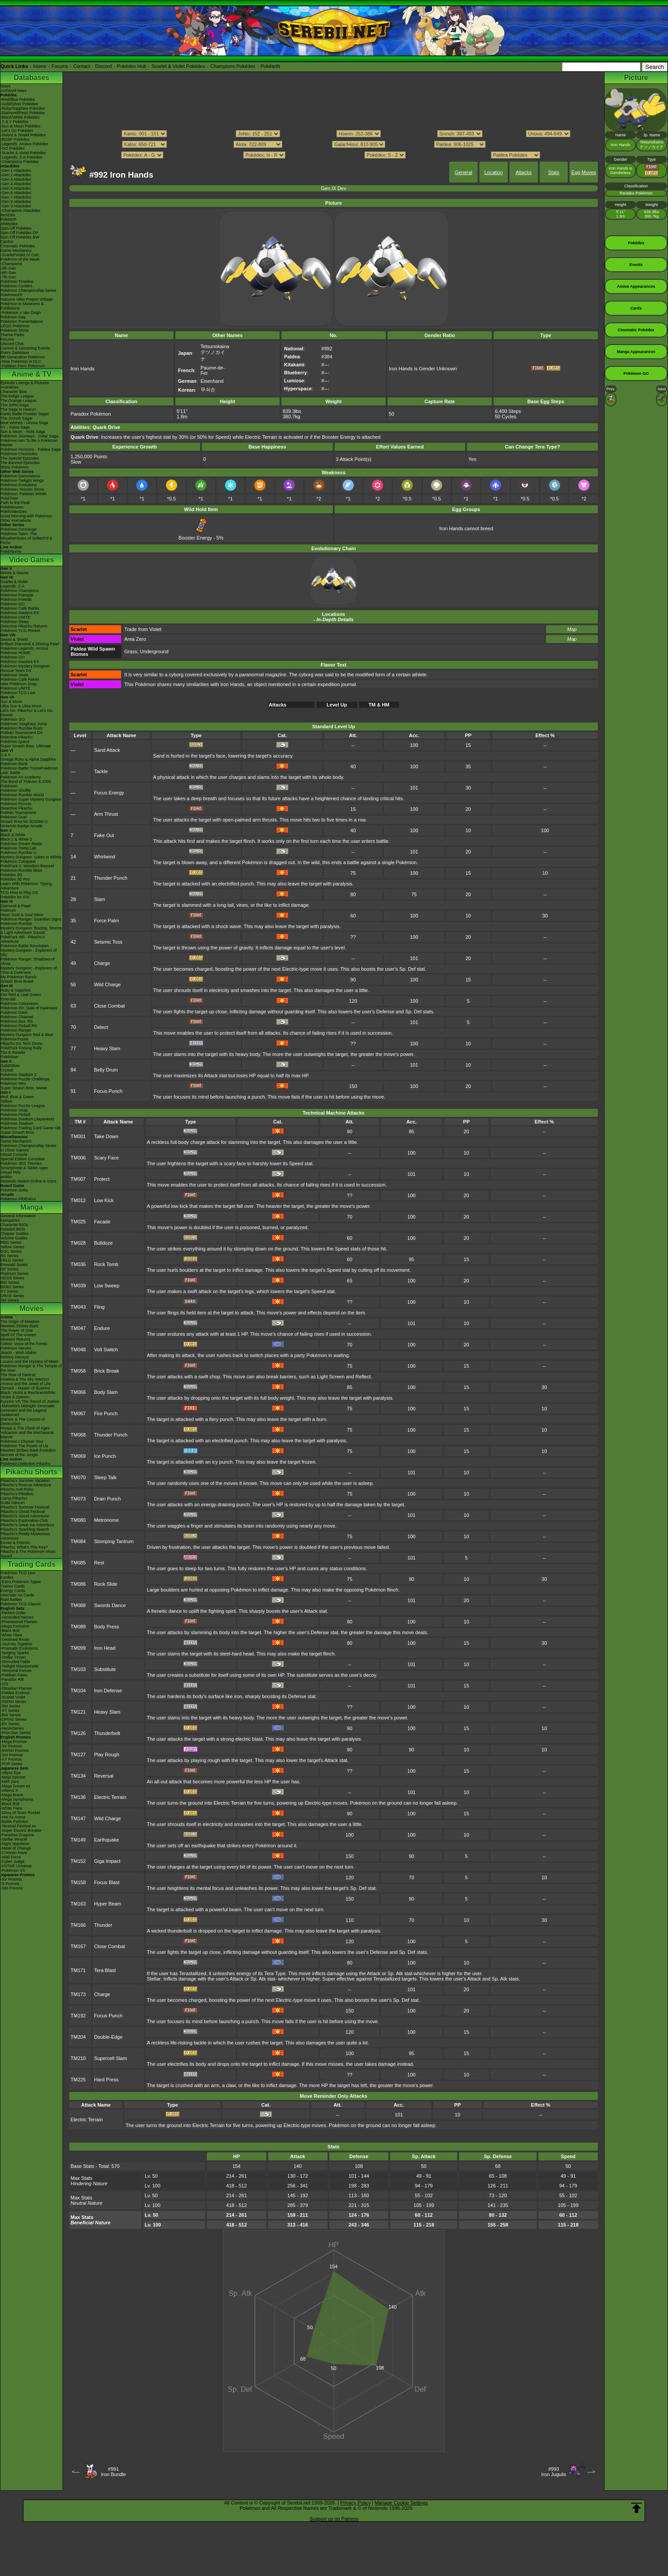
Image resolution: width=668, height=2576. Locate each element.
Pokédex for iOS (15, 897)
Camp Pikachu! (14, 1498)
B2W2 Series (12, 1287)
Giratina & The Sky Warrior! (24, 1379)
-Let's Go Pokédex (16, 130)
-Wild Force (10, 1857)
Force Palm (106, 920)
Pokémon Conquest (18, 861)
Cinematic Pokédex (17, 246)
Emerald (8, 999)
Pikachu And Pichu (17, 1489)
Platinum (8, 910)
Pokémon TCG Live (17, 693)
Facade (102, 1221)
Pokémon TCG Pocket (20, 630)
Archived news (13, 90)
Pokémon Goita (14, 1190)
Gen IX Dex (333, 188)
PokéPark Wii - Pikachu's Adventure (22, 939)
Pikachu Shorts (31, 1472)
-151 (4, 1684)
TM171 (78, 1970)
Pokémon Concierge (18, 529)
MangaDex (10, 1220)
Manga (31, 1207)
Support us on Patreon (333, 2518)
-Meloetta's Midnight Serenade (27, 1406)
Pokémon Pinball (15, 1114)
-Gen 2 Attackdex (15, 175)
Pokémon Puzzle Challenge (25, 1079)
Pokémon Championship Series (28, 290)
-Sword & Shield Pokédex (23, 135)
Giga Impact (107, 1861)
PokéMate (9, 1057)
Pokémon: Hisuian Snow (22, 489)
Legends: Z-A (12, 586)
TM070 (78, 1477)
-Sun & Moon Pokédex (20, 126)
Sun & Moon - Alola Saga (22, 431)
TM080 (78, 1520)
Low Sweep (106, 1285)
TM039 (78, 1285)
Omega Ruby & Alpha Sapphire (28, 759)
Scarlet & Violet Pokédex (178, 66)
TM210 (78, 2058)
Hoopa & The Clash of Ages (25, 1428)
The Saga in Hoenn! (18, 409)
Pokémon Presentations (21, 321)
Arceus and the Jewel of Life (25, 1383)
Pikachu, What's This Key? (24, 1547)
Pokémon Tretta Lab (18, 848)
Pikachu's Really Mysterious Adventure (25, 1536)
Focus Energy (109, 792)
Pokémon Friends (16, 599)
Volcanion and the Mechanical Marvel (27, 1434)
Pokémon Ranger (16, 1030)
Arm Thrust (106, 814)
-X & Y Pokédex (14, 121)
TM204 (78, 2037)
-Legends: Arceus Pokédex (24, 144)
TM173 (78, 1994)
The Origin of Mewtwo (20, 1321)
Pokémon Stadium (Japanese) (27, 1119)
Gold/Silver (10, 1066)
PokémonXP (11, 295)
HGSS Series (12, 1278)
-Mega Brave (12, 1795)
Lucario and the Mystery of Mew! (29, 1361)
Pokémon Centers (16, 286)
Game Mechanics (16, 250)
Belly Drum (106, 1069)
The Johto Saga (14, 405)
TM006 (78, 1157)
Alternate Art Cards (17, 1595)
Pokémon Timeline (16, 281)
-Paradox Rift (12, 1679)
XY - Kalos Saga (15, 427)
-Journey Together (16, 1644)
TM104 (78, 1690)
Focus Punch (108, 1091)
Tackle (101, 771)
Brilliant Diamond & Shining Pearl (29, 644)
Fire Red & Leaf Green (20, 994)
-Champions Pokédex (19, 161)
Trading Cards (31, 1564)
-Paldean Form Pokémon (22, 366)
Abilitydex (9, 224)
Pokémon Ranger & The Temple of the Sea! (31, 1368)
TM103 (78, 1669)
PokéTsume (10, 551)
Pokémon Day (13, 317)
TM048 (78, 1349)
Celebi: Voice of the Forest (23, 1344)
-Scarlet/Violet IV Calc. (20, 255)
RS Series (9, 1256)
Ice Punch (105, 1456)
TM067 (78, 1413)
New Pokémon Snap (18, 684)
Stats (553, 172)
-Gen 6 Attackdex (15, 193)
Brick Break (106, 1370)
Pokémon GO (12, 604)
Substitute (105, 1669)
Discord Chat (12, 343)
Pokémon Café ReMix (20, 608)
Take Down (106, 1136)
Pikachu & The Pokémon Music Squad (28, 1553)
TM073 (78, 1498)
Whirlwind (104, 856)
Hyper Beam (107, 1903)
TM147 (78, 1818)
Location (493, 172)
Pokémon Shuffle (15, 790)
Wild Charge (107, 984)
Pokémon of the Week (20, 259)
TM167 (78, 1946)
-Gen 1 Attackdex (15, 170)
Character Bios (13, 391)
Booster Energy (195, 535)
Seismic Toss (108, 942)
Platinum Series (14, 1273)
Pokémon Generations (20, 476)
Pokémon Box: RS (16, 1021)
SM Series (9, 1300)
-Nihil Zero (9, 1781)
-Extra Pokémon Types (20, 1582)
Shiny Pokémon (14, 467)
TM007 (78, 1179)
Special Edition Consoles (22, 1159)
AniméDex (9, 387)
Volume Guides (14, 1238)
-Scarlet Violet (12, 1697)
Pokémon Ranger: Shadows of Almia (27, 961)
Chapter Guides (14, 1233)
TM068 (78, 1434)
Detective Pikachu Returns (23, 626)
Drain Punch (107, 1498)
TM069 (78, 1456)
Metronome (106, 1520)
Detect (101, 1027)
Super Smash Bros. (17, 1132)
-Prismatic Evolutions (19, 1648)
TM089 (78, 1626)
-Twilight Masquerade (19, 1666)
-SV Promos (11, 1746)
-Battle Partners (14, 1821)
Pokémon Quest (14, 741)
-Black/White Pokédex (20, 117)
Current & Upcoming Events (25, 348)
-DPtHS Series (13, 1719)
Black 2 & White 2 (16, 839)
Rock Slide (106, 1584)
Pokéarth (270, 66)
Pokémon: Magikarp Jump (23, 724)
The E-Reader (13, 1052)
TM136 (78, 1797)
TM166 (78, 1925)
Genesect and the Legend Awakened (23, 1412)
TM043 (78, 1307)
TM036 (78, 1264)
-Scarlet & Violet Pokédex (23, 153)
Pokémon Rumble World (21, 795)
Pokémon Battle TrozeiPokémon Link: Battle (29, 770)
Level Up (337, 704)
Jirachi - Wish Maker (18, 1352)
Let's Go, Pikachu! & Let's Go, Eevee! (27, 712)
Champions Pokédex (233, 66)
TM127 (78, 1754)
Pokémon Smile (14, 675)
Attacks (524, 172)
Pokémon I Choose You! (21, 1441)
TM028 (78, 1243)
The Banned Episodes (20, 462)
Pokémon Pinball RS (18, 1026)
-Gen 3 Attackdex (15, 179)
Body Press (106, 1626)
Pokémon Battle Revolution (24, 946)
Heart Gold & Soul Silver (22, 915)
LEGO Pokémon (15, 326)
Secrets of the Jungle (19, 1455)
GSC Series (11, 1251)
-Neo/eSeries (12, 1728)
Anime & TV (31, 374)
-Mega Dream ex (15, 1786)
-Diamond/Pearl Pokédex (22, 113)
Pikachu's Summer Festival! (25, 1507)
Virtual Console (14, 1154)
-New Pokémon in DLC (20, 361)
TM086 (78, 1584)
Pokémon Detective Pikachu (25, 1463)
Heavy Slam (107, 1048)
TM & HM (378, 704)
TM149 (78, 1839)
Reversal (103, 1775)
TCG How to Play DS (19, 892)
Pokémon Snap (14, 1110)
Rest (99, 1562)
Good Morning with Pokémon (26, 516)
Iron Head (104, 1648)
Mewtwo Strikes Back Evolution (28, 1450)
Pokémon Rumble (16, 923)
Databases (31, 77)
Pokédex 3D (11, 875)
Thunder (103, 1925)
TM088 (78, 1605)
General (463, 172)
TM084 (78, 1541)
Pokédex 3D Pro (15, 879)
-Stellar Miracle (13, 1839)
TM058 (78, 1370)
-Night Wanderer (15, 1844)
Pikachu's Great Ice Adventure (27, 1525)
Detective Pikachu (16, 737)
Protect (102, 1179)
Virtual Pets (10, 1172)
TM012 (78, 1200)
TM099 (78, 1648)
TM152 (78, 1861)
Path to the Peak (15, 502)
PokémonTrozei (14, 1039)
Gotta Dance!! (12, 1502)
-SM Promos (11, 1755)
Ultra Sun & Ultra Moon (21, 706)
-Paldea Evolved (15, 1693)
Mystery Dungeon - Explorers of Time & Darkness (28, 970)
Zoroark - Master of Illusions (25, 1388)
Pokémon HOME (15, 653)
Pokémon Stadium (16, 1123)
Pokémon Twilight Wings (22, 480)
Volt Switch (106, 1349)
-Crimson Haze (13, 1852)
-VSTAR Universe (16, 1866)
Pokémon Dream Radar (21, 843)
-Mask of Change (15, 1848)
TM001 (78, 1136)
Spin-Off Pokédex (16, 228)
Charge (102, 963)
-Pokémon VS (12, 1870)
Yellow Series (12, 1247)
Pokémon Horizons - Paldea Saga (30, 449)
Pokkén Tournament (18, 812)
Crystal (6, 1070)
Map (572, 629)
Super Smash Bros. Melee (23, 1088)
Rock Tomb (106, 1264)
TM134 (78, 1775)
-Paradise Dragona (17, 1835)
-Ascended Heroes (17, 1617)
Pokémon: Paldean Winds (23, 494)
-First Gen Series (15, 1733)
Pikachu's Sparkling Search (24, 1529)
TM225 (78, 2079)
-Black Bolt (10, 1630)
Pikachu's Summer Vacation (25, 1480)
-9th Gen (8, 268)
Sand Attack (107, 750)
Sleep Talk (105, 1477)
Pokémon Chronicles (18, 454)
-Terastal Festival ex (18, 1826)
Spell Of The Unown (18, 1335)
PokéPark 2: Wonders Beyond (27, 866)
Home (39, 66)
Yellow (6, 1101)
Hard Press (106, 2079)
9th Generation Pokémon (22, 357)
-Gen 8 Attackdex (15, 201)
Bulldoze (103, 1243)
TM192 (78, 2015)
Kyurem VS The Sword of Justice (29, 1401)
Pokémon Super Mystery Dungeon (31, 799)
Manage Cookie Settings (401, 2502)
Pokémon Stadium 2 (18, 1074)
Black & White (12, 835)
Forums (59, 66)
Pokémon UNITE (15, 617)
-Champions (11, 264)
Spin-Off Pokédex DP (19, 232)
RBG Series (11, 1242)
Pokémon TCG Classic (20, 1604)
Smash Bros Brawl (16, 981)
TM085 (78, 1562)
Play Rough (106, 1754)
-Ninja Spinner (13, 1777)
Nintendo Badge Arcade (21, 826)
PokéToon (9, 498)
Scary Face (106, 1157)
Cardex (6, 241)
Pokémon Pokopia (16, 595)
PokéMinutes (12, 507)
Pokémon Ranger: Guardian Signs (30, 919)
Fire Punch (106, 1413)
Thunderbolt (107, 1733)
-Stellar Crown (13, 1657)
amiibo (6, 1177)
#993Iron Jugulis (553, 2471)
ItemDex (8, 215)
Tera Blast (105, 1970)
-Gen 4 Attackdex (15, 184)
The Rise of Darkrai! (18, 1375)
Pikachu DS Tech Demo (21, 1043)
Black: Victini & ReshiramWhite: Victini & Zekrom (28, 1394)
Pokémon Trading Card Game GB (30, 1128)
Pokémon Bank (14, 764)
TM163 (78, 1903)
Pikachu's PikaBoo (16, 1494)
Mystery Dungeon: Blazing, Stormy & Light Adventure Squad (31, 930)
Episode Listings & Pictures (24, 383)
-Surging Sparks (14, 1653)
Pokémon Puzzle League (22, 1105)
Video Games (31, 560)
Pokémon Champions (19, 590)
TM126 (78, 1733)
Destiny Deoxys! (14, 1357)
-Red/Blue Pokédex (17, 99)
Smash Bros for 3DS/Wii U (23, 821)
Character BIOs (14, 1225)
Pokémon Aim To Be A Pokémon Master (29, 442)
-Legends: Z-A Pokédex (21, 157)
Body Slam (106, 1392)
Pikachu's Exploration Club (24, 1520)
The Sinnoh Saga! (16, 418)
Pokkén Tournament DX (21, 732)
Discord (103, 66)
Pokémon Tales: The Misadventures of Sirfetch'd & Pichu (26, 538)
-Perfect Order (13, 1613)
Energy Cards (12, 1590)
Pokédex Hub (131, 66)
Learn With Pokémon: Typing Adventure (25, 885)
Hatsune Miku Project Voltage (26, 299)
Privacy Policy (355, 2502)
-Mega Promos (13, 1741)
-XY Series (10, 1710)
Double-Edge (108, 2037)
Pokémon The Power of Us (24, 1446)
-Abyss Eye (10, 1772)
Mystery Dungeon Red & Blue (26, 1034)
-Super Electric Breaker (21, 1830)
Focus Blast (106, 1882)
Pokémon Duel (13, 817)
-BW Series (10, 1715)
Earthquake (106, 1839)
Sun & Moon (11, 701)
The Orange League (18, 400)
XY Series (9, 1291)
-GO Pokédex (12, 148)
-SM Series (10, 1706)
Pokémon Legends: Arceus (24, 648)
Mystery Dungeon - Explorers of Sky (28, 952)
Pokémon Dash (14, 1012)
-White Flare (11, 1635)
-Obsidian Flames (16, 1688)
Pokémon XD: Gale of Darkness (28, 1008)
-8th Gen (8, 272)
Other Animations (15, 520)
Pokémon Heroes (16, 1348)
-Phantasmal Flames (18, 1621)
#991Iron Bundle (113, 2471)
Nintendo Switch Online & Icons (28, 1181)
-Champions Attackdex (20, 210)
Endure (102, 1328)
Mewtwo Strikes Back (19, 1326)
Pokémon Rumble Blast (21, 870)
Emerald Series (14, 1264)
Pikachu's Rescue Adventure (25, 1485)
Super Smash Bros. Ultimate (25, 746)
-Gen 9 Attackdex (15, 206)
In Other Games (14, 1150)
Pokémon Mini (13, 1083)
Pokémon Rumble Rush (21, 728)
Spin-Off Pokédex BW (19, 237)
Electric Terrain (110, 1797)
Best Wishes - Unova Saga (24, 423)
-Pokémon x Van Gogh (20, 312)
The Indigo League (17, 396)
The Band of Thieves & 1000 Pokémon (25, 783)
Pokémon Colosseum (19, 1003)
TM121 (78, 1712)
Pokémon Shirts (14, 330)
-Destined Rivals (15, 1639)
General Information (18, 1216)
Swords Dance (110, 1605)
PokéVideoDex (13, 511)
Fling (99, 1307)
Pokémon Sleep (14, 621)
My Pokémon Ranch (18, 977)
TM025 (78, 1221)
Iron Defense (108, 1690)
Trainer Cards (12, 1586)
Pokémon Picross (16, 804)
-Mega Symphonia (16, 1799)
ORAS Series (12, 1296)
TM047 (78, 1328)
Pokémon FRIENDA (18, 1199)
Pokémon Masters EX (19, 613)
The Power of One (16, 1330)
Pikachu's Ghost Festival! (22, 1511)
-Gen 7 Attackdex (15, 197)
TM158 (78, 1882)
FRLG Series (12, 1260)
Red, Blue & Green (17, 1097)
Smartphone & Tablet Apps (23, 1168)
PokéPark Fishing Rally (21, 1048)
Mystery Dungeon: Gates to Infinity (31, 857)
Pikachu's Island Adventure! (24, 1516)
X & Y (5, 755)
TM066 (78, 1392)
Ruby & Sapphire (15, 990)
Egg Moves (584, 172)
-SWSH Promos (14, 1750)
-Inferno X (9, 1790)
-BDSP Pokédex (14, 139)
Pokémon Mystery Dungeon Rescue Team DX (25, 668)
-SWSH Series (13, 1701)
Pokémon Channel (16, 1017)
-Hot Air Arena (12, 1817)
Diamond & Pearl (15, 906)
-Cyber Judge (12, 1861)
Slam (99, 899)
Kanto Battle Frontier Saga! (24, 414)
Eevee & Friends (15, 1542)
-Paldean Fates (14, 1675)
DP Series (9, 1269)
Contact (81, 66)
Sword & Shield (14, 639)
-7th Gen (8, 277)
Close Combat (109, 1005)
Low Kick (104, 1200)
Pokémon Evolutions (18, 485)
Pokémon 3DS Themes (21, 1163)
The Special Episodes (19, 458)
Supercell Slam (110, 2058)
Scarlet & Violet (14, 582)
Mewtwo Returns (15, 1339)
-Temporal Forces (16, 1670)
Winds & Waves (14, 573)
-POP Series (11, 1764)
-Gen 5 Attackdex (15, 188)
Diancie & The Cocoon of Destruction (22, 1421)
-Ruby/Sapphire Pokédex (22, 108)
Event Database (14, 352)
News (5, 86)
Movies (31, 1308)
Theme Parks (12, 335)
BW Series (10, 1282)
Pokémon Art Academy (20, 777)
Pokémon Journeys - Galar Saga (29, 436)
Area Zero (135, 639)
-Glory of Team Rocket (20, 1812)
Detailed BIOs (12, 1229)
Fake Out (104, 835)
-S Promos (10, 1883)
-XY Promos (11, 1759)
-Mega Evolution (14, 1626)
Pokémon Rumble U (18, 852)
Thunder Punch (110, 878)
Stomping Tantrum (114, 1541)
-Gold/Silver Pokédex (19, 104)
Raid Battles (11, 1599)
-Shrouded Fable (15, 1661)
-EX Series (10, 1724)
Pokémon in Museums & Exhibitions (22, 306)
